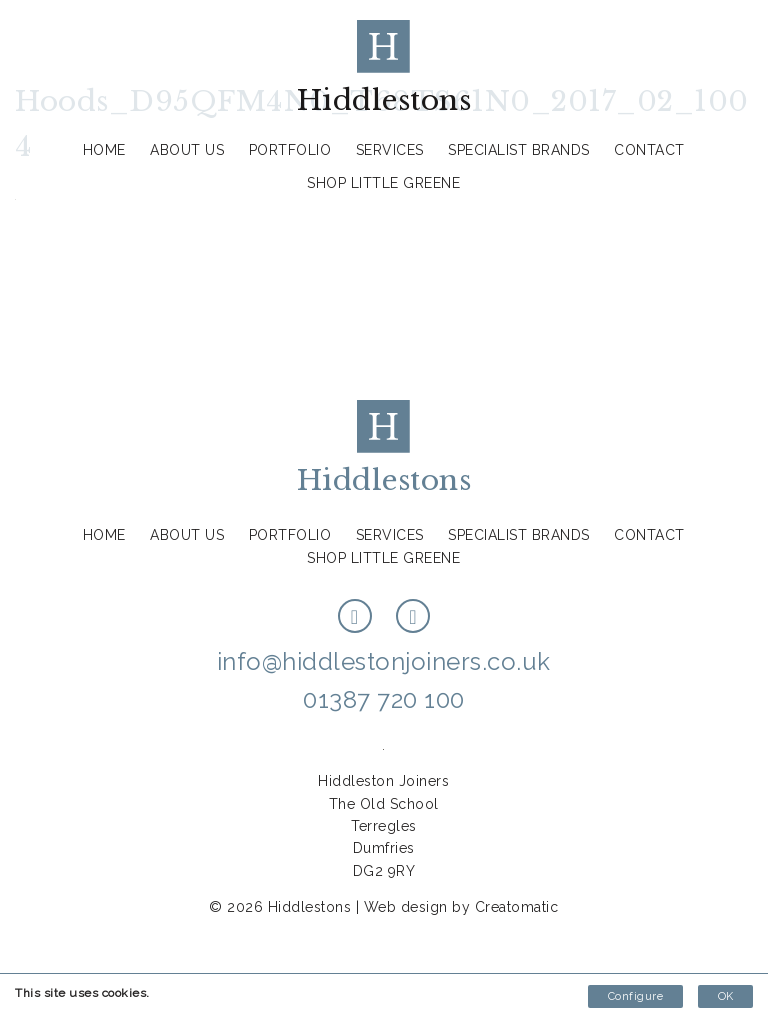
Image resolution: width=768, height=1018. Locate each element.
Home (104, 150)
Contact (649, 150)
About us (187, 150)
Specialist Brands (519, 150)
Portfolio (290, 150)
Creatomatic (517, 907)
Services (390, 150)
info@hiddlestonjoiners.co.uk (384, 661)
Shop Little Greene (383, 183)
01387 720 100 (384, 699)
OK (725, 996)
